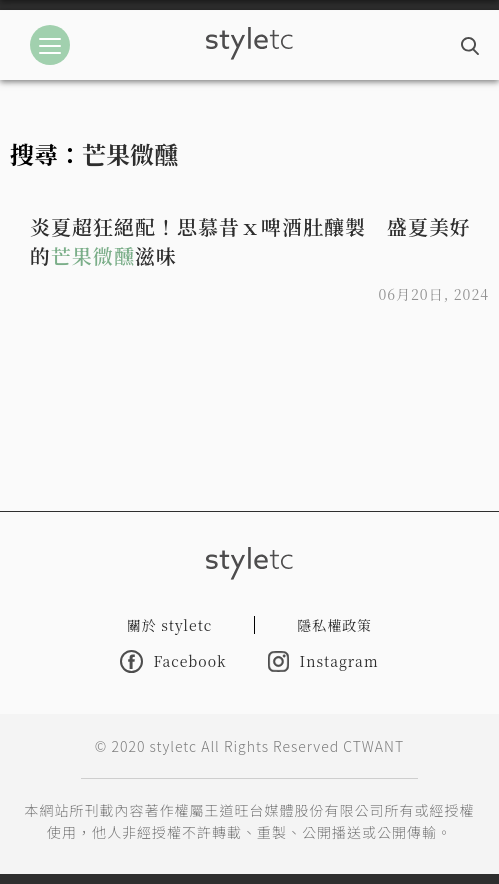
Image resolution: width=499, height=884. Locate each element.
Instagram (323, 661)
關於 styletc (170, 625)
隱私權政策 (334, 625)
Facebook (173, 661)
